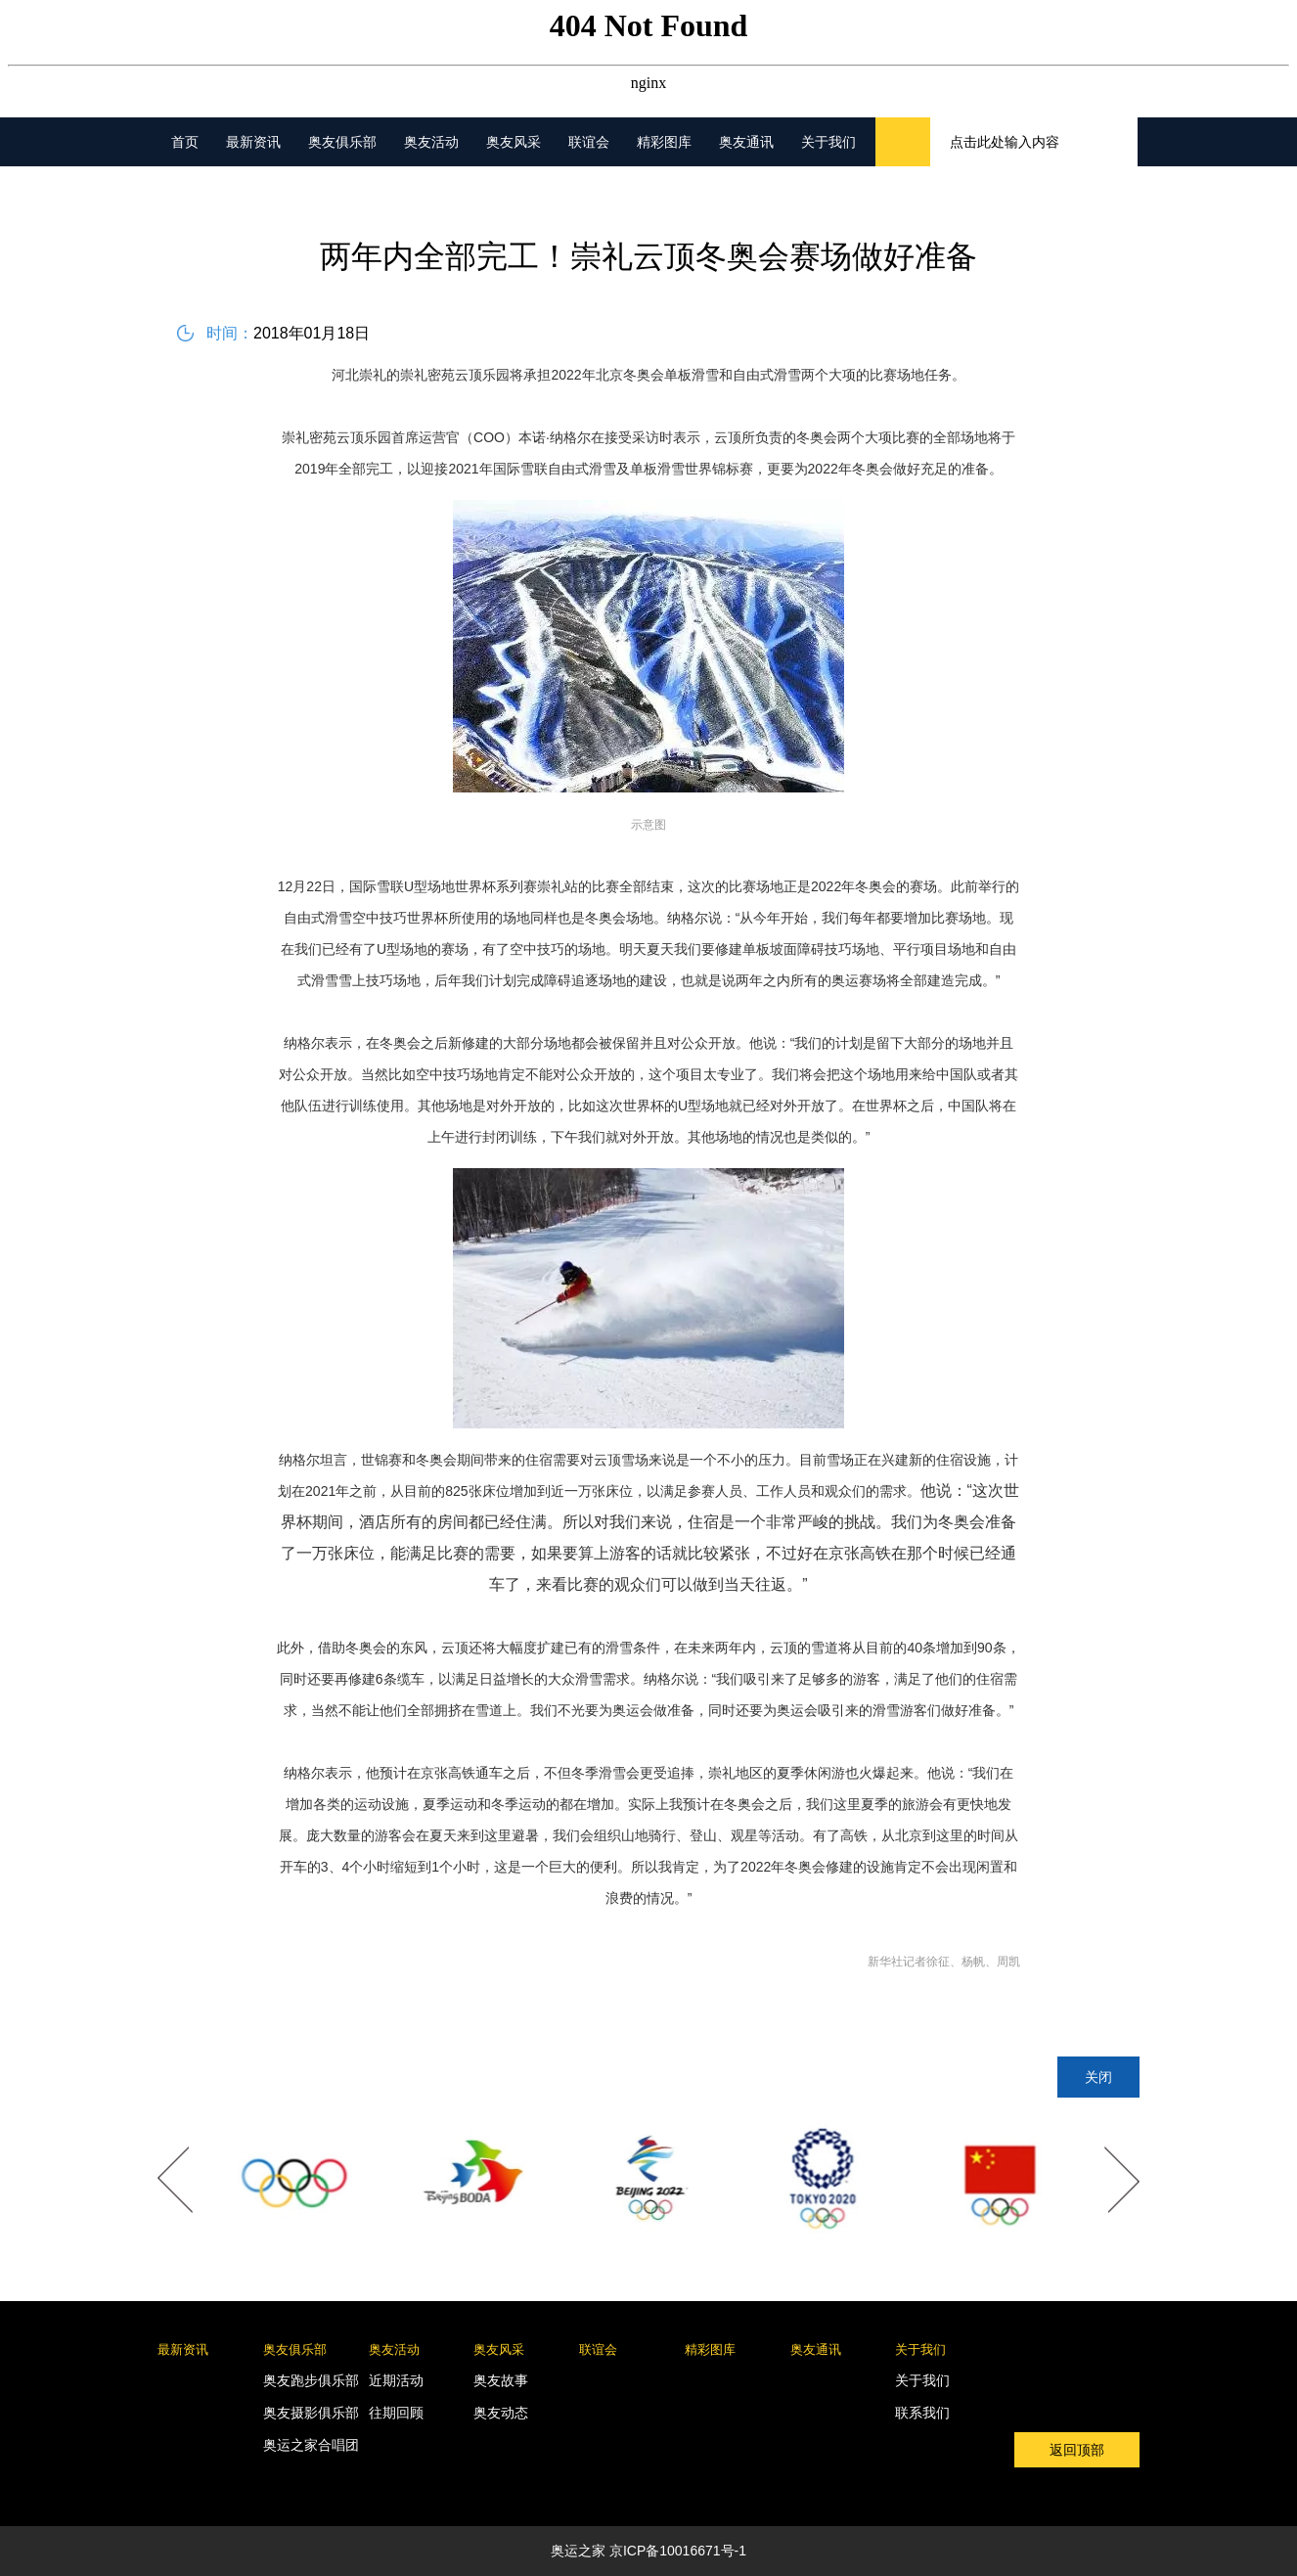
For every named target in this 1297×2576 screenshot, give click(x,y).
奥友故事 (500, 2380)
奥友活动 (431, 142)
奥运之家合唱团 (311, 2445)
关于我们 (828, 142)
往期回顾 (396, 2412)
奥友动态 (500, 2412)
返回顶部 (1077, 2450)
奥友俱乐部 (342, 142)
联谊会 (588, 142)
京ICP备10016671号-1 (677, 2550)
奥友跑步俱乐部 (311, 2380)
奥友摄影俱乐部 (311, 2412)
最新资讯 (253, 142)
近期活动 (396, 2380)
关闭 (1098, 2077)
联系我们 (922, 2412)
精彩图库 (664, 142)
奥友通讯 (746, 142)
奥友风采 (513, 142)
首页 (185, 142)
